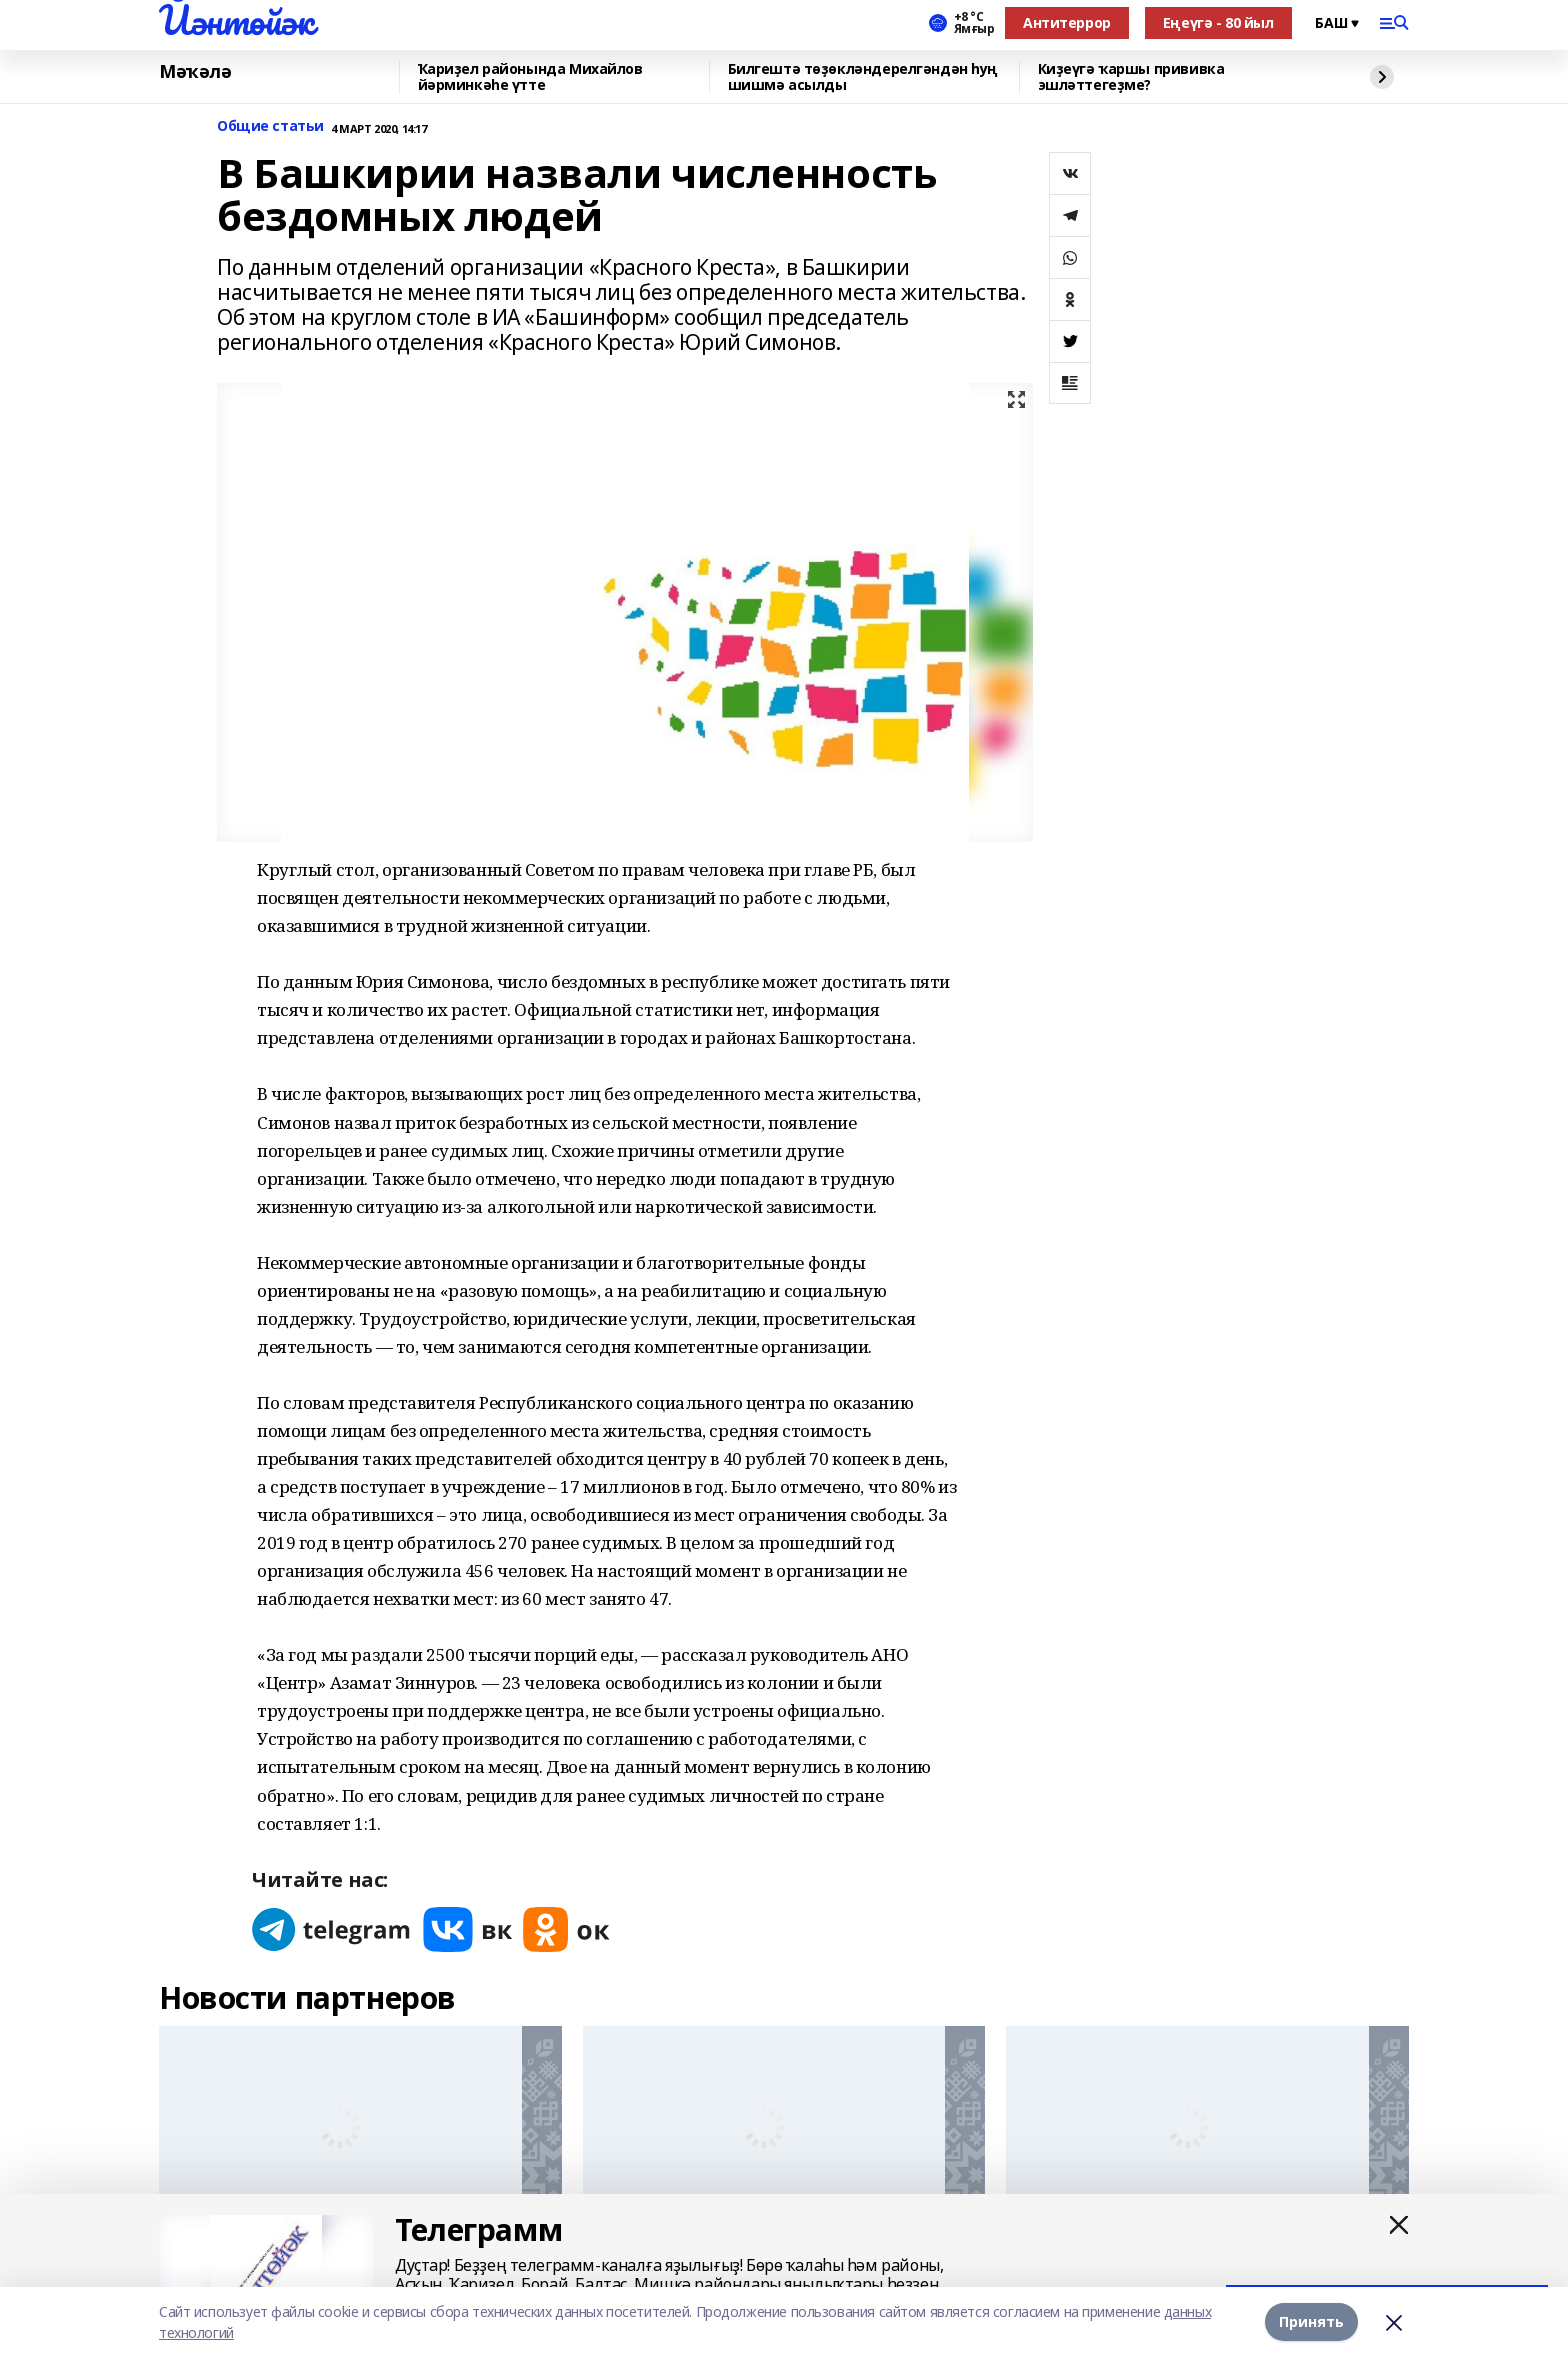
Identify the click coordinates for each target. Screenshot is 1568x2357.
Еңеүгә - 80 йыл (1218, 22)
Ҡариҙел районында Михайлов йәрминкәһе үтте (530, 77)
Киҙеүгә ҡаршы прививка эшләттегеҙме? (1131, 77)
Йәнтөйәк (236, 20)
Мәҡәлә (195, 72)
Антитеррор (1067, 22)
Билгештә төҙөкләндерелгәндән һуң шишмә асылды (863, 77)
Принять (1311, 2321)
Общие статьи (270, 126)
